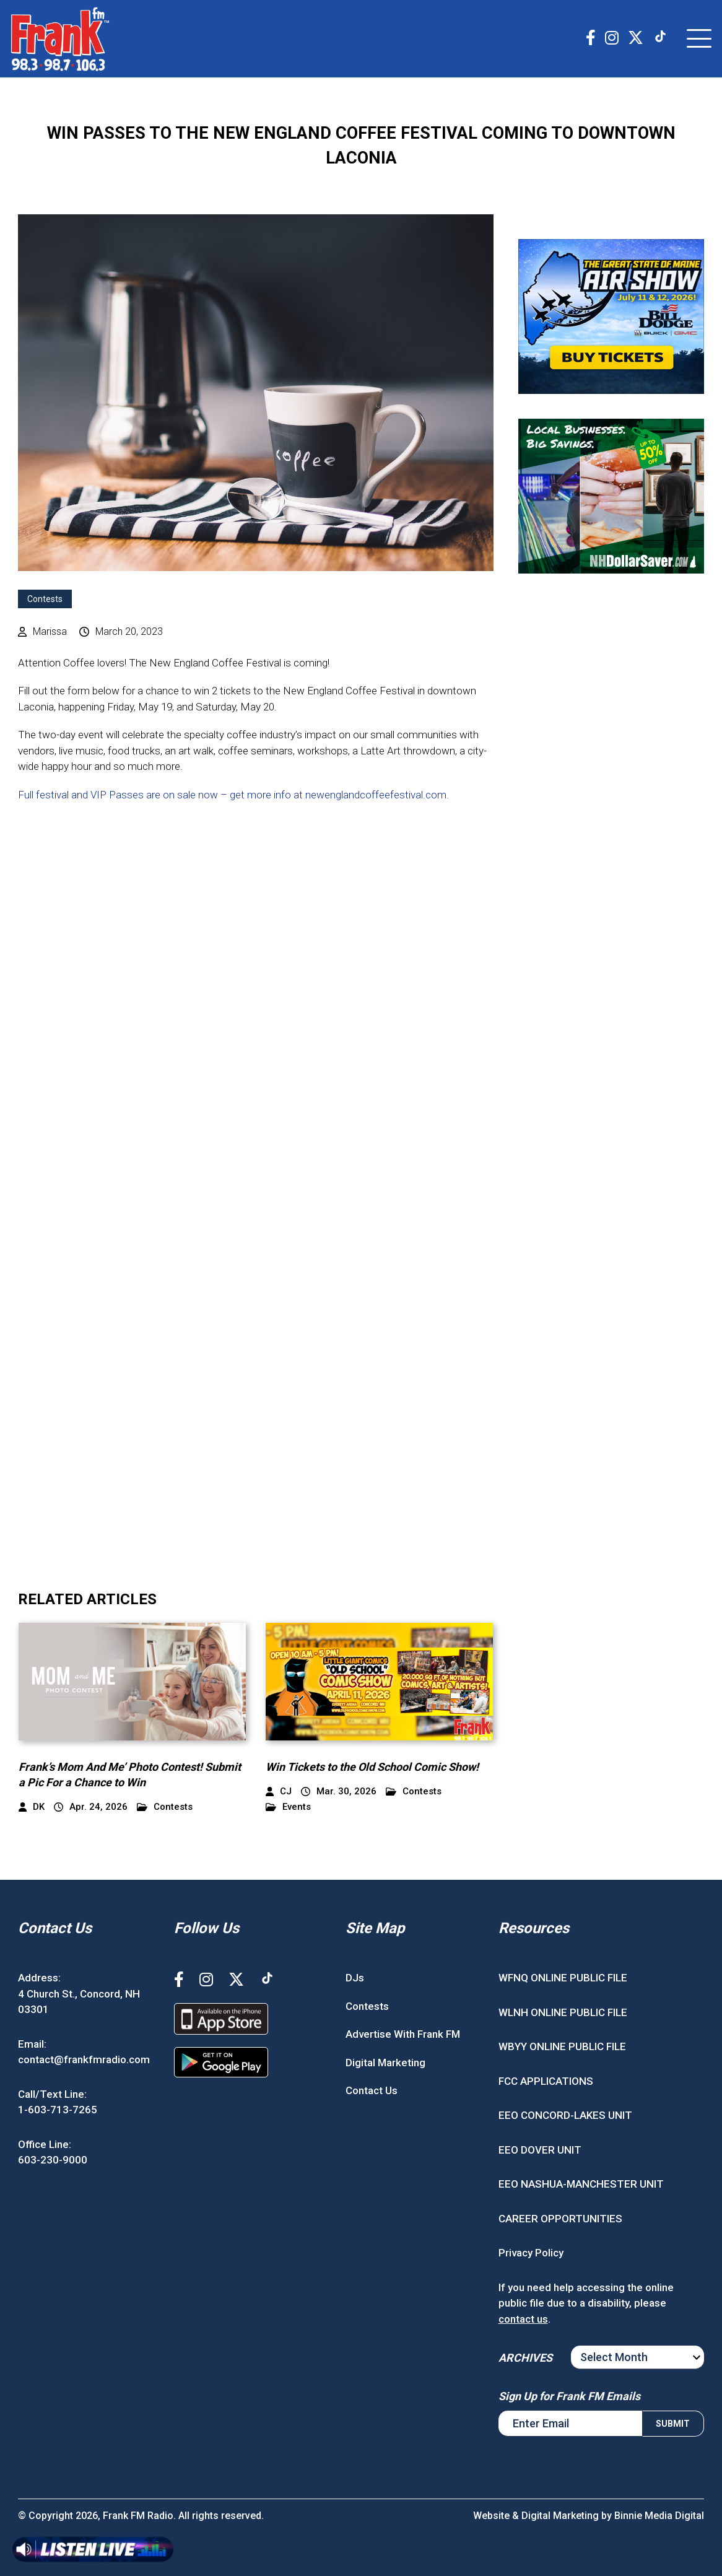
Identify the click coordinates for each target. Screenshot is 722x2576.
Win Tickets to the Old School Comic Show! (372, 1766)
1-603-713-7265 (57, 2109)
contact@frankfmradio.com (84, 2059)
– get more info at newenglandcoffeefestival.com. (334, 794)
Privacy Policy (530, 2252)
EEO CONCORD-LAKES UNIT (565, 2115)
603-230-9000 (52, 2160)
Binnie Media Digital (659, 2515)
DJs (355, 1977)
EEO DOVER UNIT (539, 2150)
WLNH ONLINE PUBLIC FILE (562, 2012)
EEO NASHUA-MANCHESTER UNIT (581, 2184)
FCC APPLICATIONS (545, 2081)
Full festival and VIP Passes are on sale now (118, 794)
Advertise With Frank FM (403, 2034)
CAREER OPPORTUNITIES (560, 2218)
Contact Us (372, 2090)
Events (288, 1807)
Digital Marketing (385, 2062)
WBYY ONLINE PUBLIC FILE (562, 2046)
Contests (45, 599)
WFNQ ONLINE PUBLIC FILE (562, 1977)
